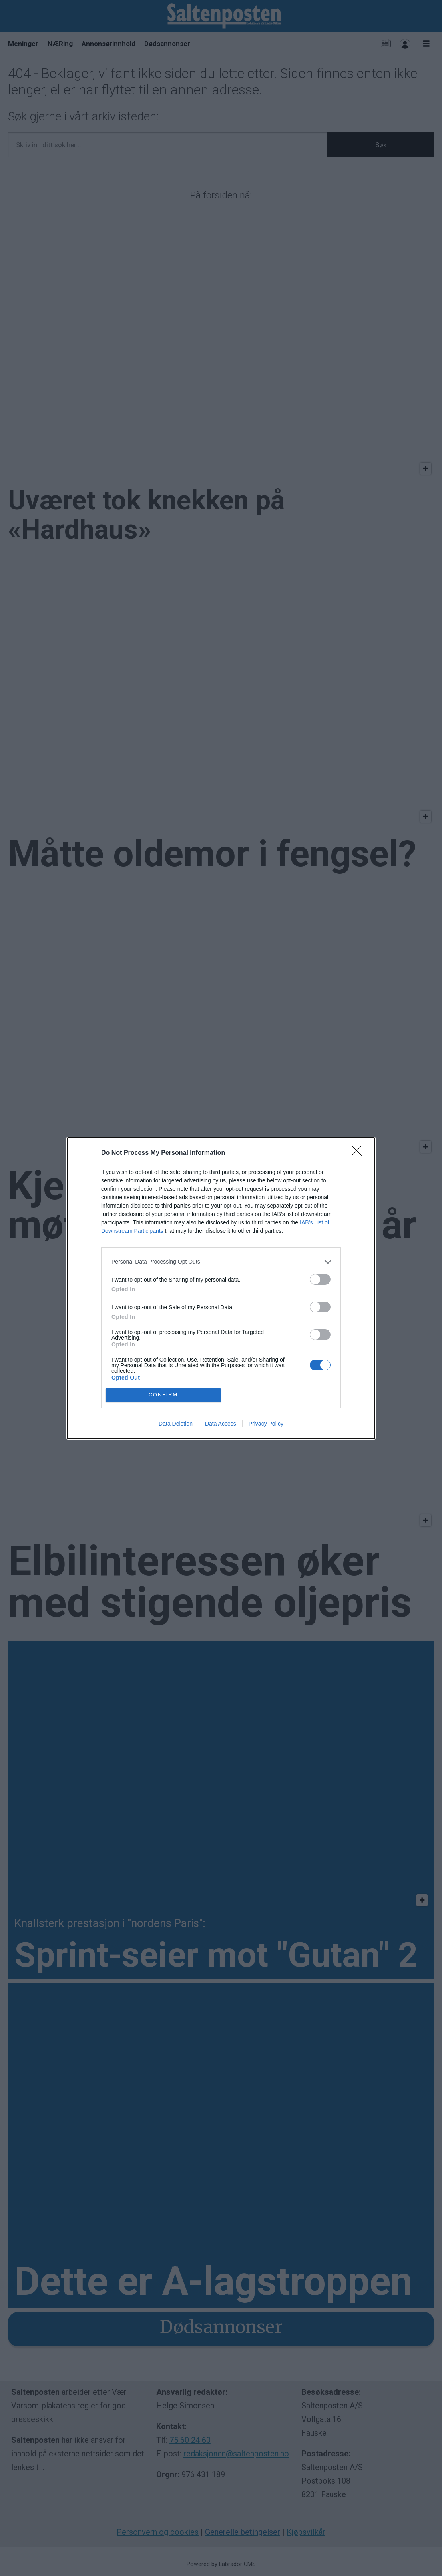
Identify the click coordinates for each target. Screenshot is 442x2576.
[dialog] (221, 1288)
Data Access (220, 1423)
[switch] (320, 1279)
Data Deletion (176, 1423)
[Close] (359, 1153)
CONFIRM (163, 1395)
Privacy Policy (266, 1423)
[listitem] (221, 1262)
